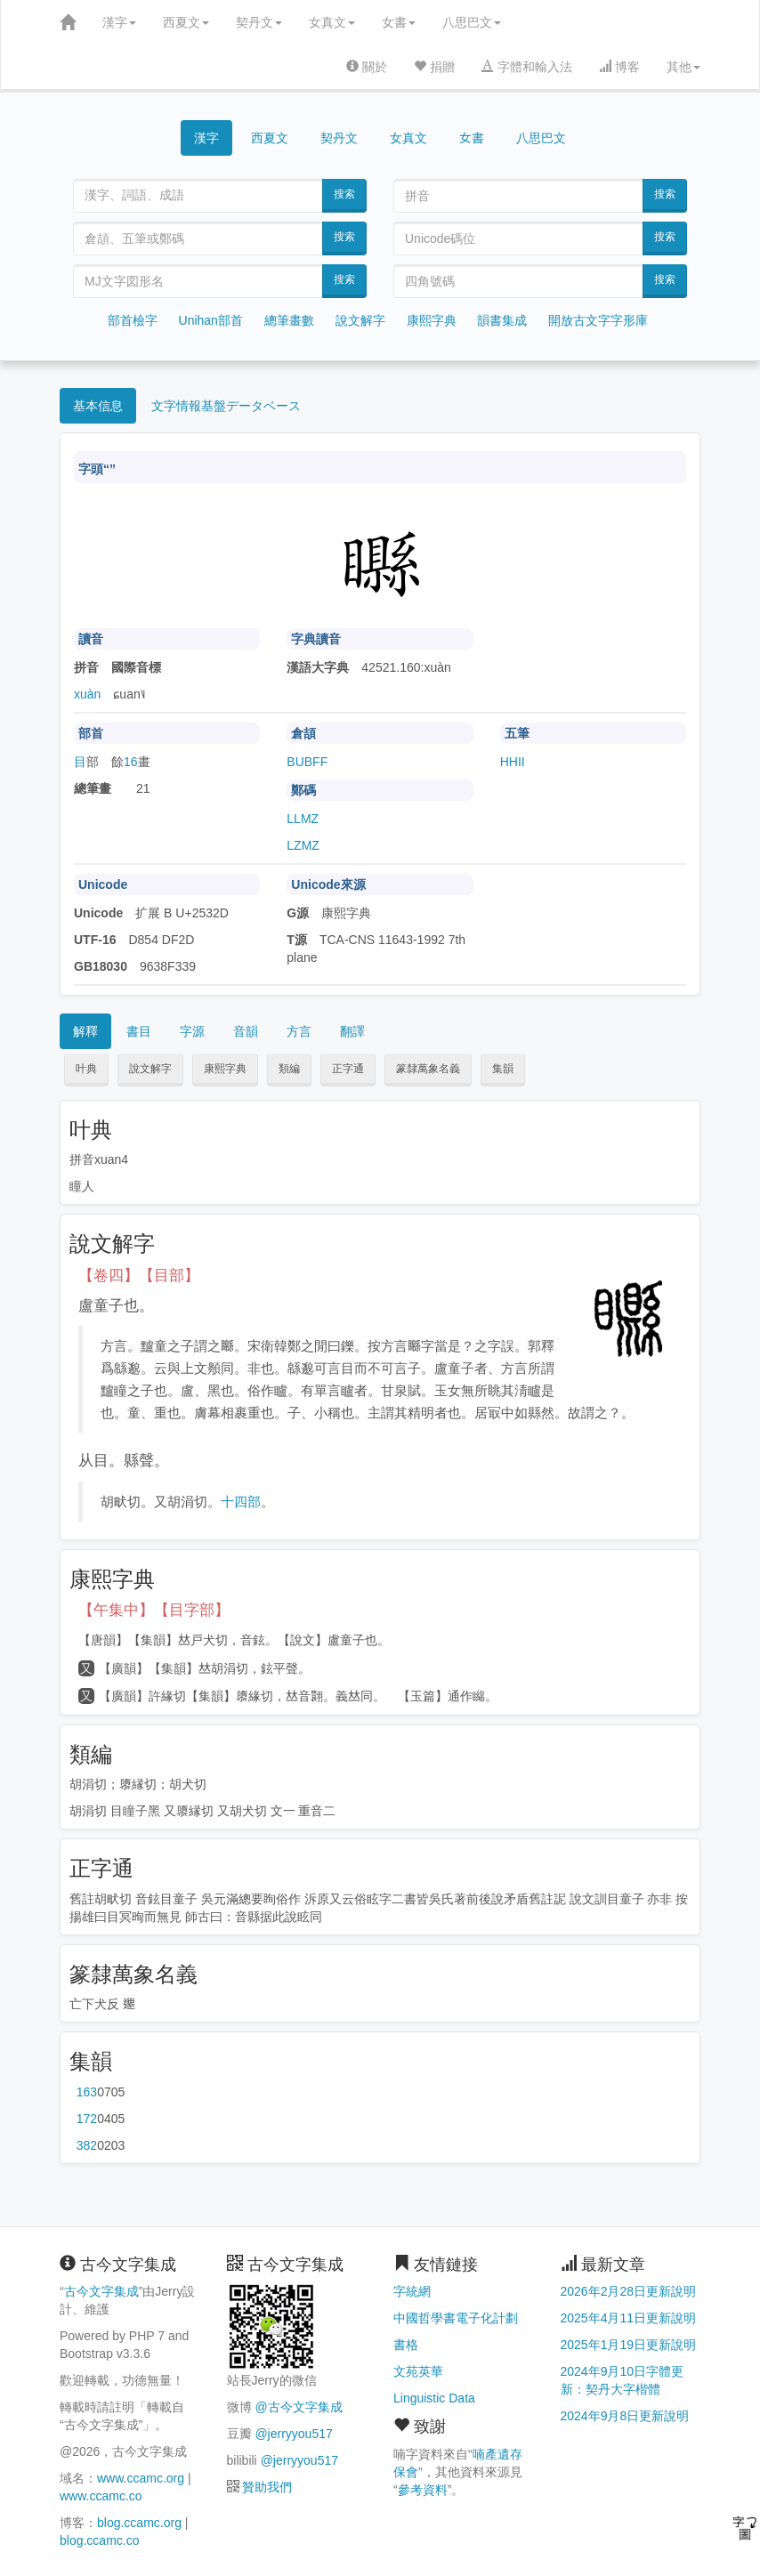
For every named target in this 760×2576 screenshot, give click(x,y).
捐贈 (434, 67)
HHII (512, 762)
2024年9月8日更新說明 (625, 2416)
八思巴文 (471, 22)
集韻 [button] (502, 1068)
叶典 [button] (86, 1068)
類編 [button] (289, 1068)
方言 (299, 1031)
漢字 (119, 22)
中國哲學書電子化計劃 (455, 2318)
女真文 (332, 22)
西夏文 (186, 22)
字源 (192, 1031)
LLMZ (303, 819)
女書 (399, 22)
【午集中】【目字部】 (154, 1610)
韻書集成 (502, 320)
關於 (366, 67)
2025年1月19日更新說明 (629, 2345)
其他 (683, 67)
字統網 (412, 2291)
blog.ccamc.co (99, 2540)
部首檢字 (133, 320)
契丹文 (259, 22)
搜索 (344, 194)
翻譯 (352, 1031)
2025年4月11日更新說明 (629, 2318)
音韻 (245, 1031)
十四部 (241, 1501)
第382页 (87, 2145)
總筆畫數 (289, 320)
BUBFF (307, 762)
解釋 (85, 1031)
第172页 (87, 2119)
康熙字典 (432, 320)
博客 (619, 67)
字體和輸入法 (526, 67)
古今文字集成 (101, 2291)
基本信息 (98, 406)
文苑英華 (418, 2371)
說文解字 (360, 320)
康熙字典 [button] (225, 1068)
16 (131, 762)
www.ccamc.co (101, 2496)
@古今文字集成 (298, 2407)
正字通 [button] (348, 1068)
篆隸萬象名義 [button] (428, 1068)
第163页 (87, 2092)
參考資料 (423, 2490)
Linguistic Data (434, 2398)
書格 (405, 2345)
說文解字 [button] (150, 1068)
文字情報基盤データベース (226, 406)
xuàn (87, 694)
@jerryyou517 (293, 2434)
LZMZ (303, 845)
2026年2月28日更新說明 (629, 2291)
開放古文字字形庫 (598, 320)
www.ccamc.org (140, 2478)
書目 (138, 1031)
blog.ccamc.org (139, 2522)
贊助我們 (267, 2487)
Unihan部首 (211, 320)
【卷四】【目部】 (138, 1275)
